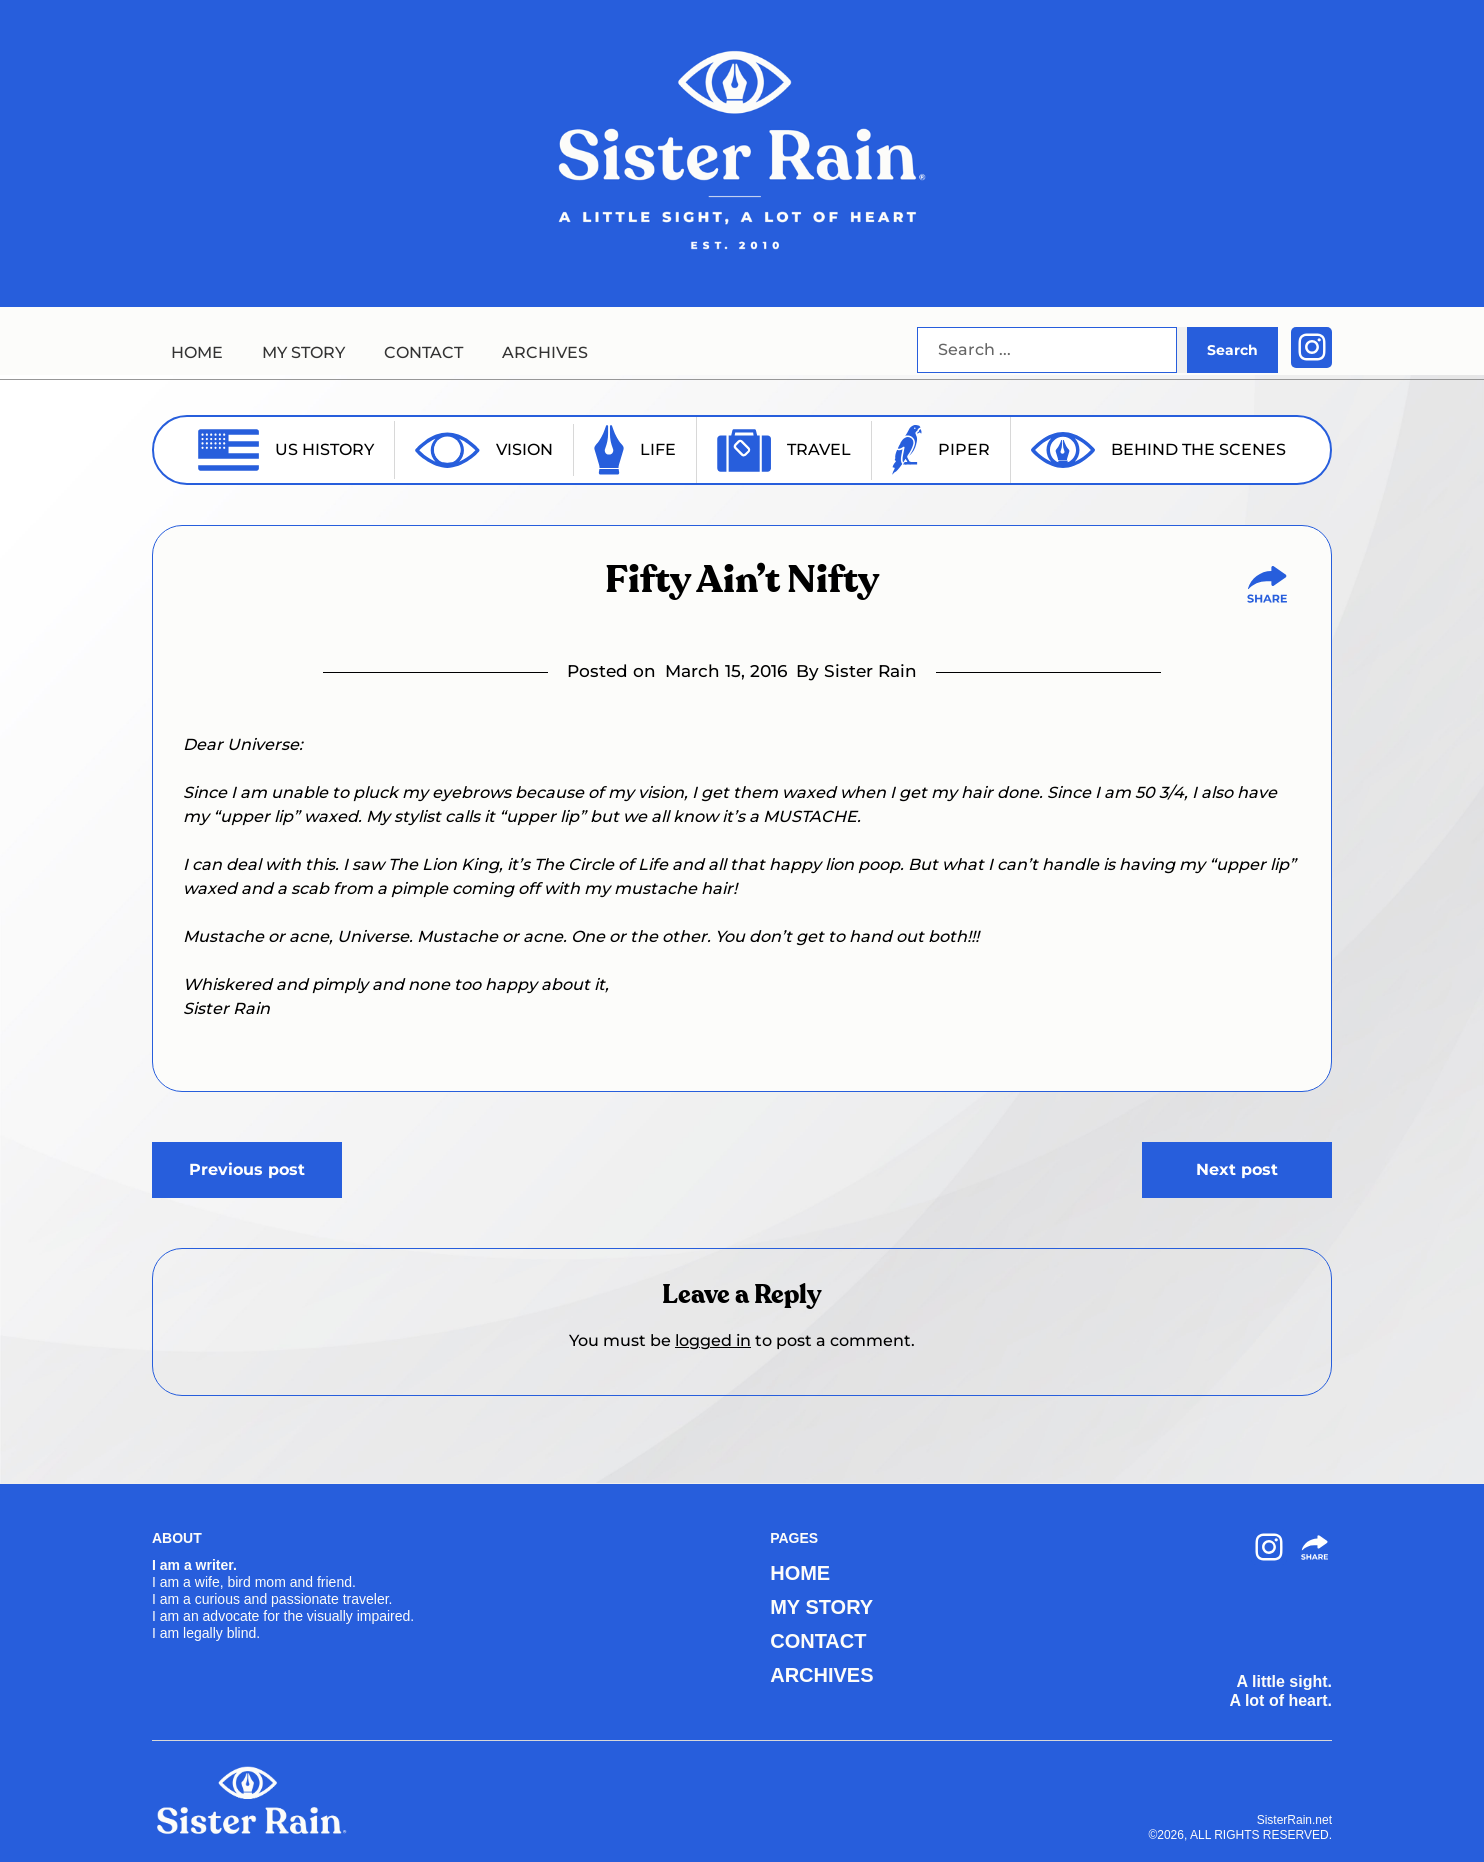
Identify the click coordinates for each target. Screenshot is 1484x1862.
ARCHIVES (545, 352)
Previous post (247, 1169)
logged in (713, 1340)
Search (1232, 350)
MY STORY (303, 352)
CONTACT (423, 352)
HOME (197, 352)
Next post (1237, 1169)
